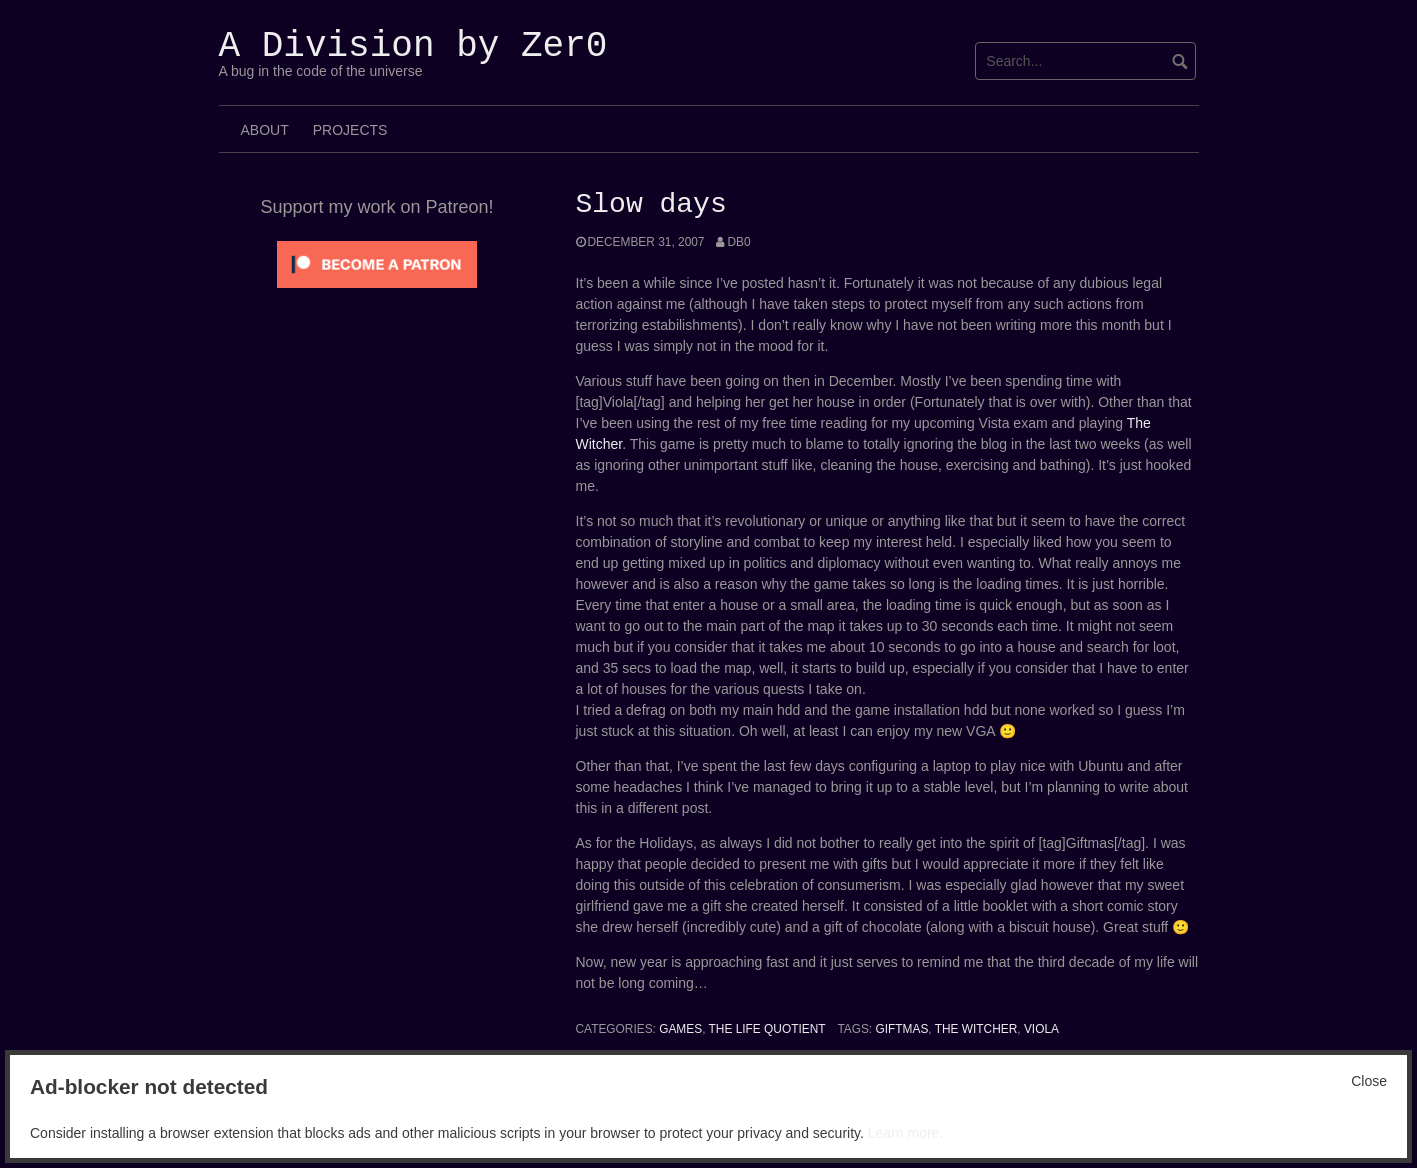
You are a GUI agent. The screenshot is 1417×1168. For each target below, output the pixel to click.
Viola (1041, 1029)
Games (680, 1029)
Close (1369, 1081)
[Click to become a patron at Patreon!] (377, 263)
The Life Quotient (767, 1029)
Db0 (738, 242)
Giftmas (901, 1029)
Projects (350, 130)
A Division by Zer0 (413, 46)
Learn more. (905, 1133)
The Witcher (976, 1029)
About (265, 130)
